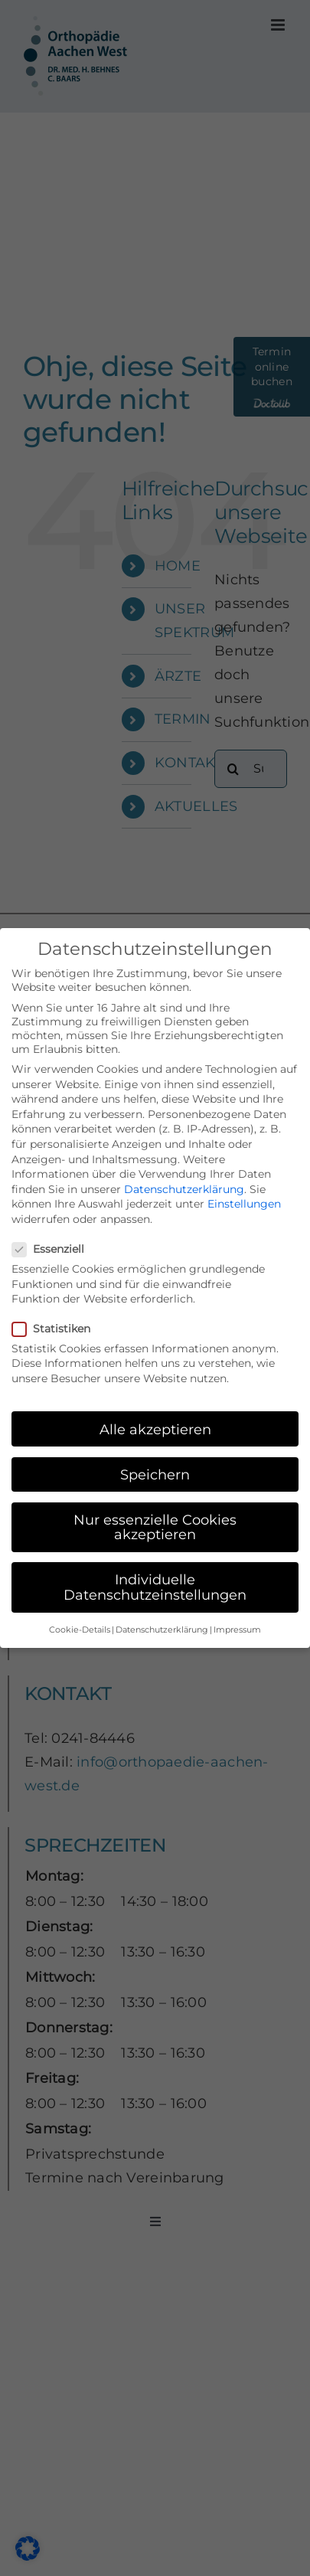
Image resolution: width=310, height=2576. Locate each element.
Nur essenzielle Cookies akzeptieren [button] (155, 1527)
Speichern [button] (155, 1474)
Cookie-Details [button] (79, 1630)
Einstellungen (244, 1204)
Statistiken (57, 1328)
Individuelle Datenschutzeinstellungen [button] (155, 1587)
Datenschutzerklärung (184, 1189)
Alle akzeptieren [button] (155, 1429)
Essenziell (54, 1249)
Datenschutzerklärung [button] (162, 1630)
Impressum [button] (237, 1630)
